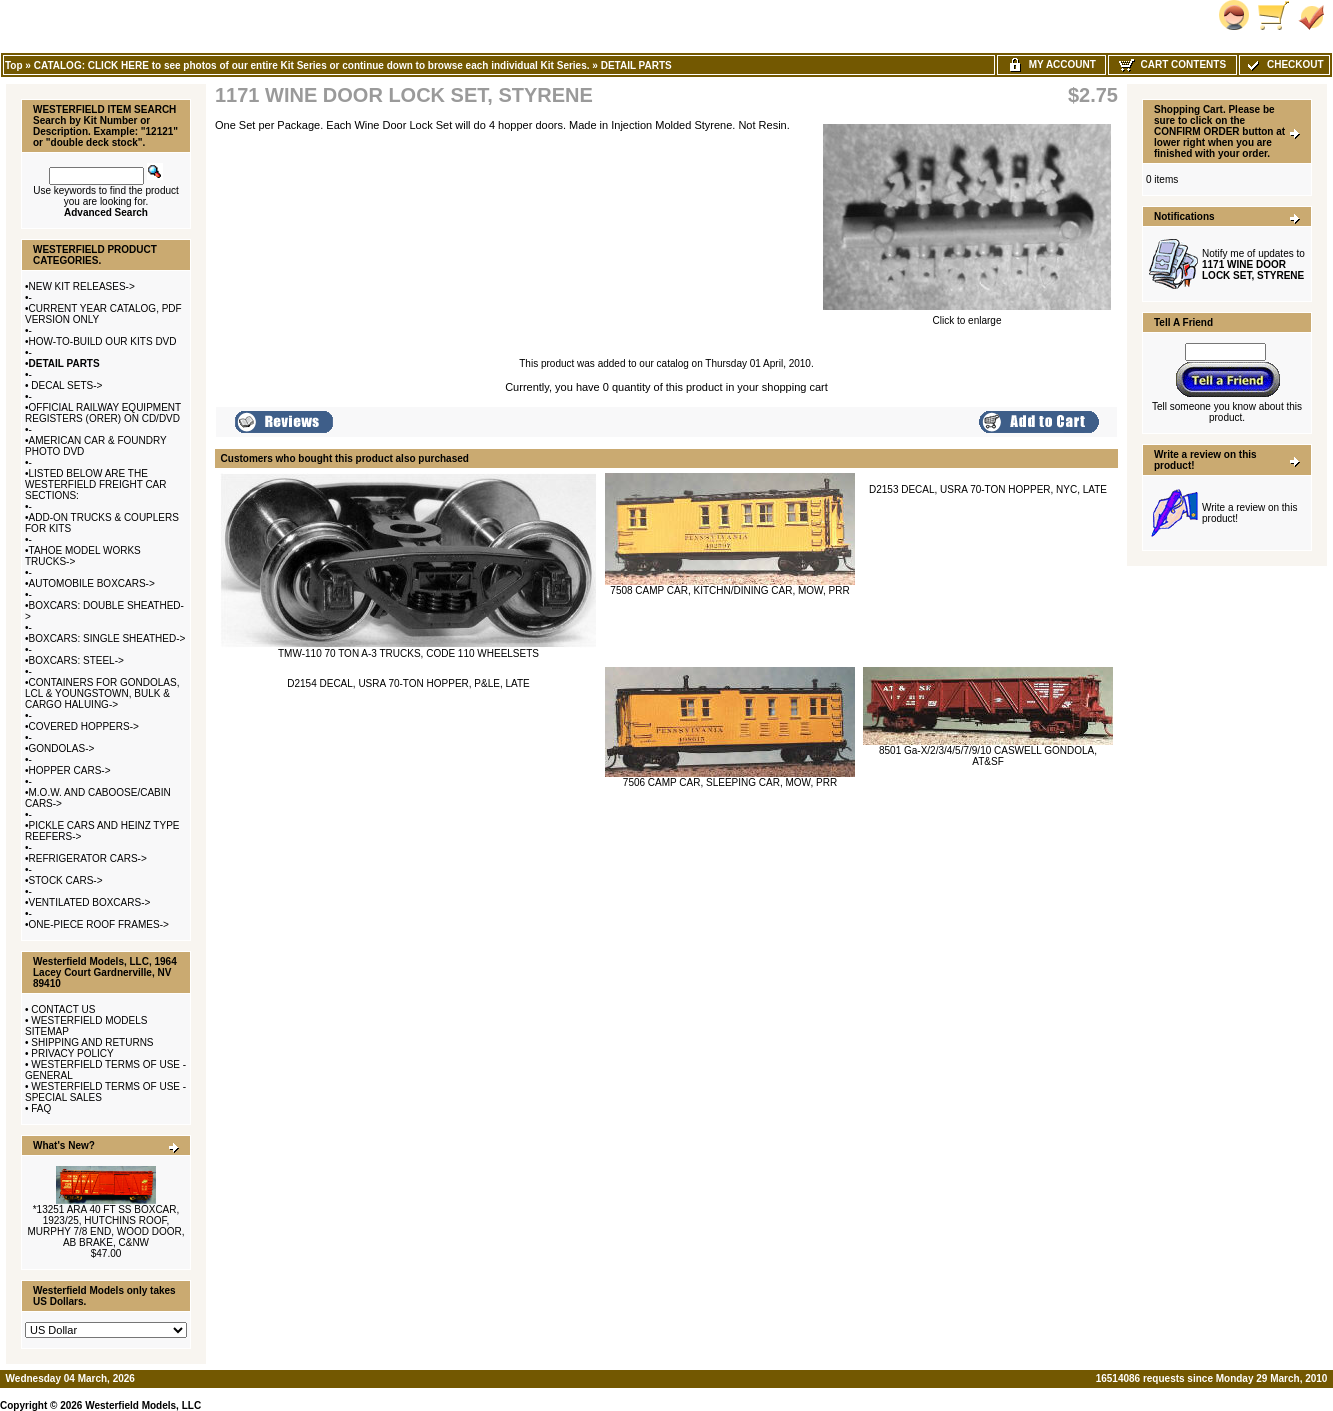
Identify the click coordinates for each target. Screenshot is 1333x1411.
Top (14, 65)
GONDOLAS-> (62, 748)
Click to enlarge (967, 316)
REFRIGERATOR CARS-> (88, 858)
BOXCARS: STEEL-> (76, 660)
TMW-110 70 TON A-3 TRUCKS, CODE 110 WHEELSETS (408, 653)
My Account (1051, 64)
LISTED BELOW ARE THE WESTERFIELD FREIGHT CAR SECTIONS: (96, 484)
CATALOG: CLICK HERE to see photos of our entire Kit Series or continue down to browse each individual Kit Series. (312, 65)
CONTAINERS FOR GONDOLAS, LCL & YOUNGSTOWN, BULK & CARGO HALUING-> (102, 693)
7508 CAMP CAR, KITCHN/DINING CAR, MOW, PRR (729, 590)
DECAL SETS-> (66, 385)
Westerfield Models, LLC (143, 1405)
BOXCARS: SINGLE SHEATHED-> (107, 638)
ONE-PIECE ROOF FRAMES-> (99, 924)
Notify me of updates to (1253, 264)
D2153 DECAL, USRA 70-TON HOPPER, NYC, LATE (988, 489)
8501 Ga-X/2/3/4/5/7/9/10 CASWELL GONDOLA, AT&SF (988, 756)
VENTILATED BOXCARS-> (90, 902)
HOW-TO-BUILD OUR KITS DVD (103, 341)
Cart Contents (1172, 64)
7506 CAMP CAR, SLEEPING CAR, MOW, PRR (730, 782)
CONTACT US (63, 1009)
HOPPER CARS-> (70, 770)
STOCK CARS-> (66, 880)
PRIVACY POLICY (72, 1053)
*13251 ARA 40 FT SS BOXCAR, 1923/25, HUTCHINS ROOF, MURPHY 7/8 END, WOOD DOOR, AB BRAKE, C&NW (105, 1226)
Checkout (1284, 64)
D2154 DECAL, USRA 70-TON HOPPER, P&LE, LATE (408, 683)
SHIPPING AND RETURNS (92, 1042)
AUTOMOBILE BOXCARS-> (92, 583)
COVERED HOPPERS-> (84, 726)
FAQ (41, 1108)
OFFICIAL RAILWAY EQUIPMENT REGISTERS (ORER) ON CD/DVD (103, 413)
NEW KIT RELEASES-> (82, 286)
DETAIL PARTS (636, 65)
